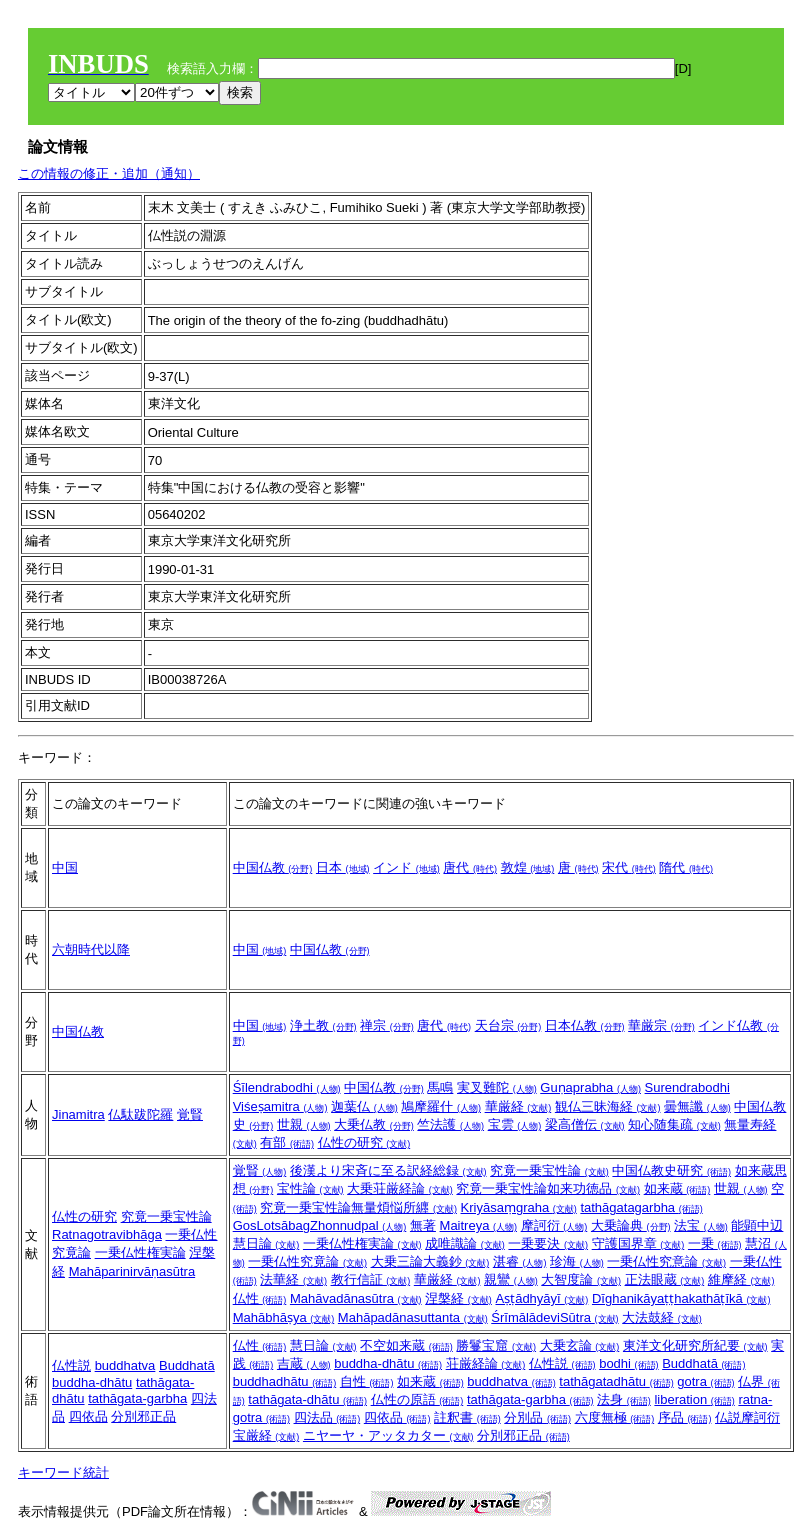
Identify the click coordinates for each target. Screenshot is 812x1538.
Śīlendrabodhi (287, 1087)
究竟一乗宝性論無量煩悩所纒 (358, 1207)
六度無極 (615, 1417)
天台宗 (508, 1025)
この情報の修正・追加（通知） (109, 173)
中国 (65, 867)
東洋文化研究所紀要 (695, 1345)
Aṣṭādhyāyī (541, 1298)
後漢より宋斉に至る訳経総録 (388, 1170)
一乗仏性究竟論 (307, 1261)
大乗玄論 (580, 1345)
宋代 (629, 867)
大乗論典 (631, 1225)
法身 (624, 1399)
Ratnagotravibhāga (107, 1234)
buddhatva (125, 1365)
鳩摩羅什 (441, 1106)
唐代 (470, 867)
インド (406, 867)
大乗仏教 (374, 1124)
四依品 (88, 1416)
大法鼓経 (662, 1317)
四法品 (327, 1417)
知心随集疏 (674, 1124)
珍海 (577, 1261)
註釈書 (467, 1417)
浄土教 (323, 1025)
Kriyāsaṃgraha (519, 1207)
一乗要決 (548, 1243)
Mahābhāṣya (284, 1317)
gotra (705, 1381)
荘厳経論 (486, 1363)
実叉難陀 (497, 1087)
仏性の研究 (364, 1142)
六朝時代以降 (91, 949)
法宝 (701, 1225)
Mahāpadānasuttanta (413, 1317)
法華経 (293, 1279)
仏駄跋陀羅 (140, 1114)
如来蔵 (677, 1188)
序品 (685, 1417)
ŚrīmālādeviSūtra (554, 1317)
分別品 (537, 1417)
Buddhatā (187, 1365)
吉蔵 (304, 1363)
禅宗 (387, 1025)
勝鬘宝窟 (496, 1345)
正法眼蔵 (665, 1279)
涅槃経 (458, 1298)
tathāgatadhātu (616, 1381)
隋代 (686, 867)
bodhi (628, 1363)
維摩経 (741, 1279)
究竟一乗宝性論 (166, 1216)
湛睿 (520, 1261)
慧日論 (323, 1345)
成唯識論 (465, 1243)
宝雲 (515, 1124)
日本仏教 (585, 1025)
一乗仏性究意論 (666, 1261)
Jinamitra (78, 1114)
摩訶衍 (554, 1225)
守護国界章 (638, 1243)
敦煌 (528, 867)
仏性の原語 (417, 1399)
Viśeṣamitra (280, 1106)
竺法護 (450, 1124)
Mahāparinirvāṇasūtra (132, 1271)
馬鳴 (440, 1087)
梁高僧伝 (585, 1124)
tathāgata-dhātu (307, 1399)
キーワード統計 (63, 1472)
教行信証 (371, 1279)
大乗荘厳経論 (400, 1188)
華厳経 (518, 1106)
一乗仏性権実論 (140, 1252)
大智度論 (581, 1279)
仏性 (260, 1298)
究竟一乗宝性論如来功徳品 (548, 1188)
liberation (694, 1399)
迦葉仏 (364, 1106)
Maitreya (478, 1225)
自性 (367, 1381)
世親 (304, 1124)
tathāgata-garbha (137, 1398)
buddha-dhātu (92, 1382)
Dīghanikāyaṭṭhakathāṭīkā (681, 1298)
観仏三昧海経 (608, 1106)
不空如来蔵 (406, 1345)
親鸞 (511, 1279)
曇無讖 (697, 1106)
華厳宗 (661, 1025)
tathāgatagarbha (641, 1207)
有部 (287, 1142)
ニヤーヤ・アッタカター (388, 1435)
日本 (343, 867)
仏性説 (71, 1365)
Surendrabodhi (687, 1087)
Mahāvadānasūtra (356, 1298)
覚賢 (190, 1114)
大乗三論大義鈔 (430, 1261)
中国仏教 (273, 867)
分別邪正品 (143, 1416)
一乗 (715, 1243)
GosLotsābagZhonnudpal (320, 1225)
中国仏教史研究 (671, 1170)
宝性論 (310, 1188)
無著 (423, 1225)
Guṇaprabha (590, 1087)
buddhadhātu (285, 1381)
